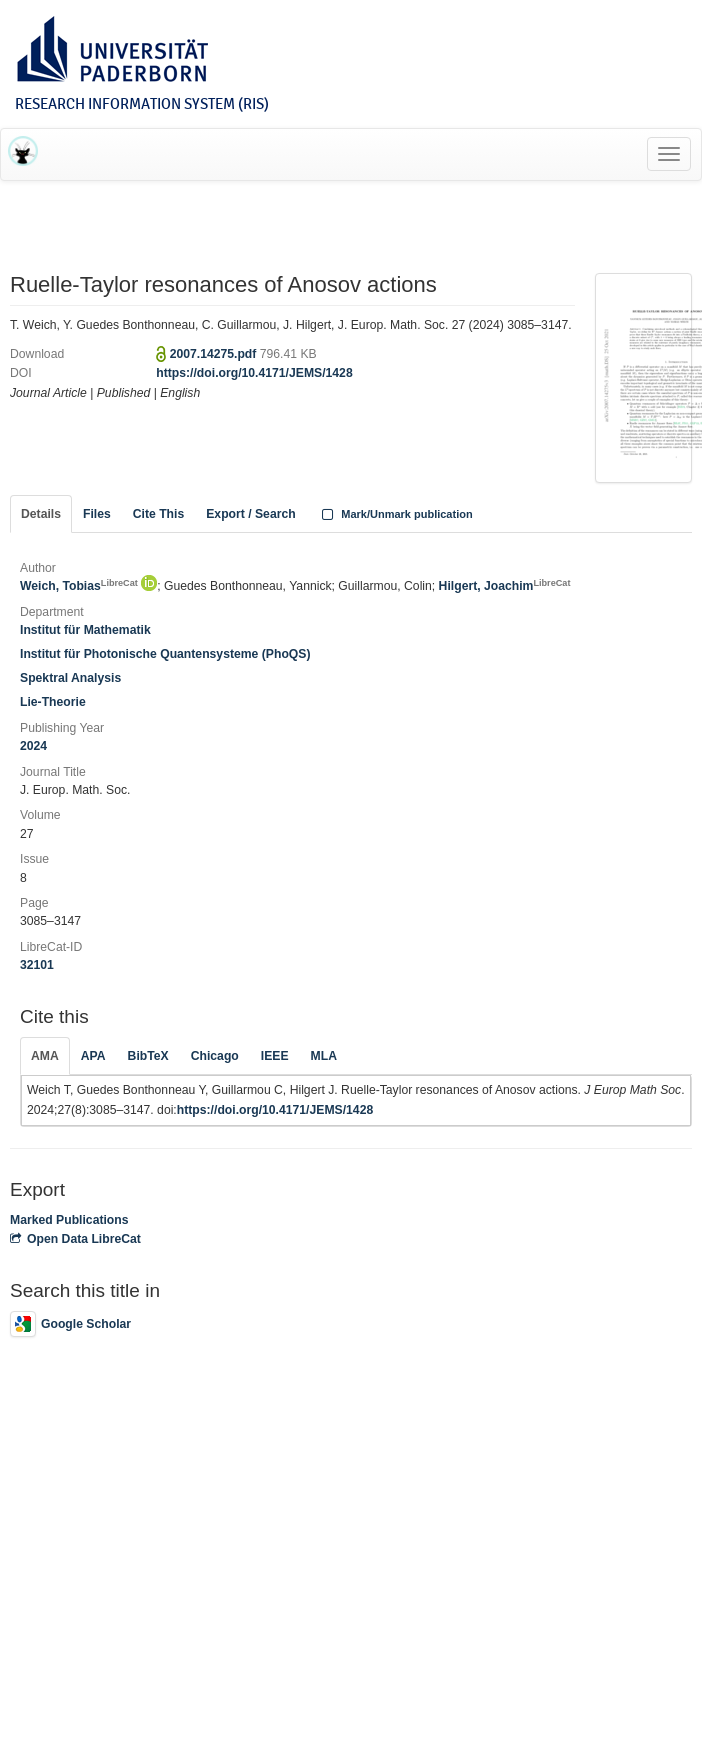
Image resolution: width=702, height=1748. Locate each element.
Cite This (158, 514)
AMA (45, 1056)
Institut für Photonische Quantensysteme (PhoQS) (165, 654)
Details (41, 514)
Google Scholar (70, 1324)
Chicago (215, 1056)
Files (97, 514)
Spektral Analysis (70, 678)
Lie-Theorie (53, 702)
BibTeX (148, 1056)
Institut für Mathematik (85, 630)
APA (93, 1056)
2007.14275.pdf (215, 354)
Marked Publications (69, 1220)
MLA (324, 1056)
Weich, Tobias (79, 586)
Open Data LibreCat (75, 1239)
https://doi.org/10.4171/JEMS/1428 (254, 373)
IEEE (275, 1056)
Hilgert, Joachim (505, 586)
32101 (37, 965)
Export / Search (250, 514)
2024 (33, 746)
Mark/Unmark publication (395, 514)
